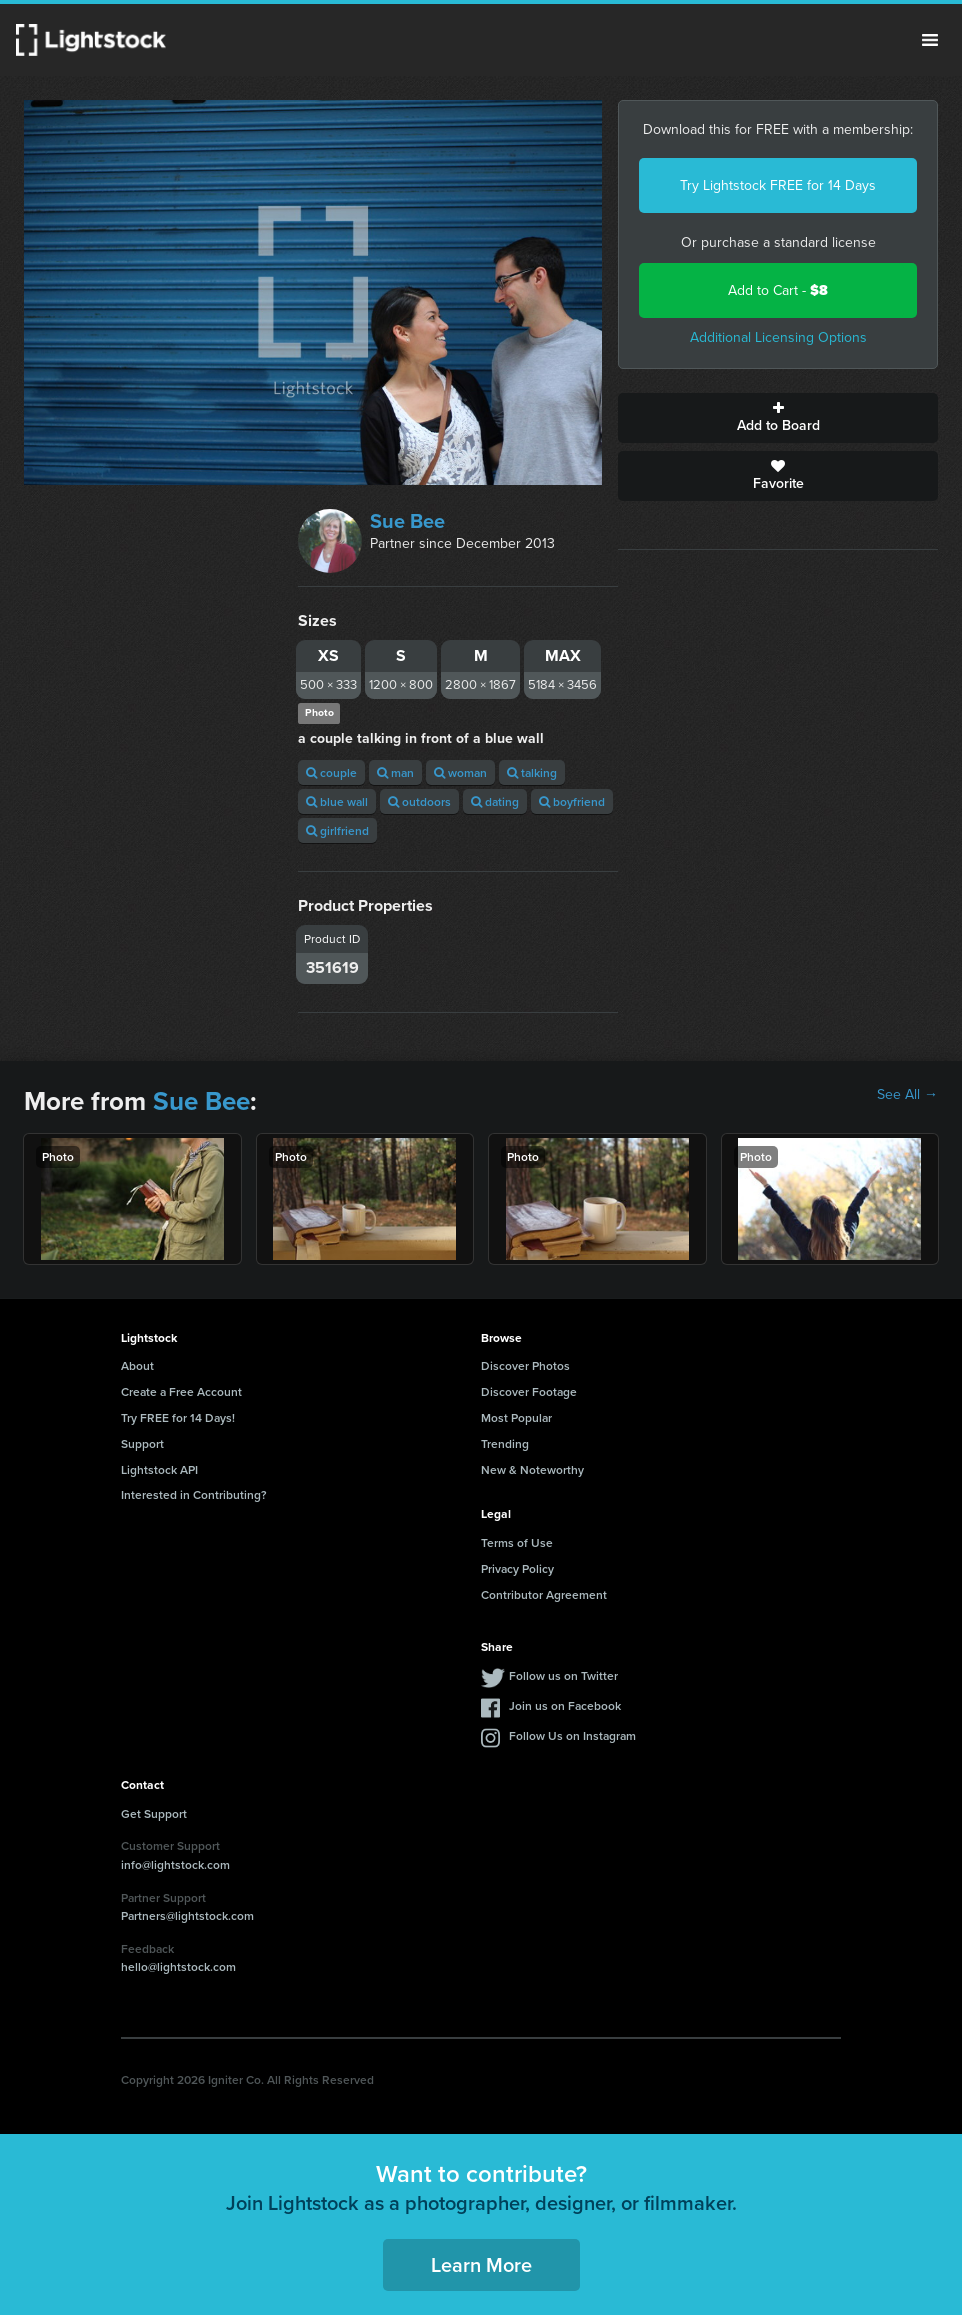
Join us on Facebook (565, 1705)
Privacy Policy (517, 1568)
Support (142, 1443)
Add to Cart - (778, 290)
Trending (505, 1443)
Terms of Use (517, 1542)
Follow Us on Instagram (572, 1735)
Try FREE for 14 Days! (178, 1417)
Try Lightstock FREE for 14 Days (778, 185)
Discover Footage (529, 1391)
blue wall (337, 801)
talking (532, 772)
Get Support (154, 1813)
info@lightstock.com (175, 1864)
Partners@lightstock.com (187, 1915)
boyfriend (572, 801)
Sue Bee (407, 521)
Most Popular (516, 1417)
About (137, 1365)
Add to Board (778, 418)
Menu (930, 40)
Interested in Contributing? (194, 1494)
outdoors (419, 801)
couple (331, 772)
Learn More (481, 2264)
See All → (907, 1095)
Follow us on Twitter (563, 1675)
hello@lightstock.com (178, 1966)
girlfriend (337, 830)
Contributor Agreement (544, 1594)
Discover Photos (525, 1365)
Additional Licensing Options (778, 337)
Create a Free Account (181, 1391)
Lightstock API (159, 1469)
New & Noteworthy (532, 1469)
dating (495, 801)
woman (460, 772)
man (395, 772)
